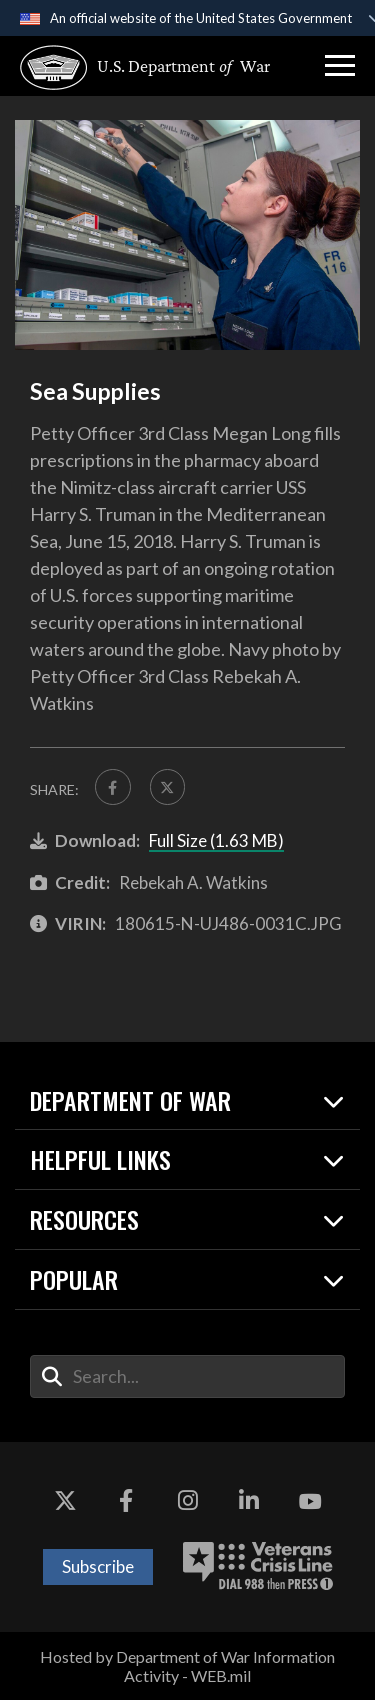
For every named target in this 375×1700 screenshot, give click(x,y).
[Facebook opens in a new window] (126, 1502)
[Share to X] (168, 787)
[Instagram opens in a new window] (188, 1502)
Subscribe (98, 1566)
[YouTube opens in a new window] (310, 1502)
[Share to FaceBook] (113, 787)
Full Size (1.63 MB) (216, 840)
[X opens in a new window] (65, 1502)
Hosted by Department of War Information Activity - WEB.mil (187, 1666)
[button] (340, 66)
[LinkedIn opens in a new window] (249, 1502)
